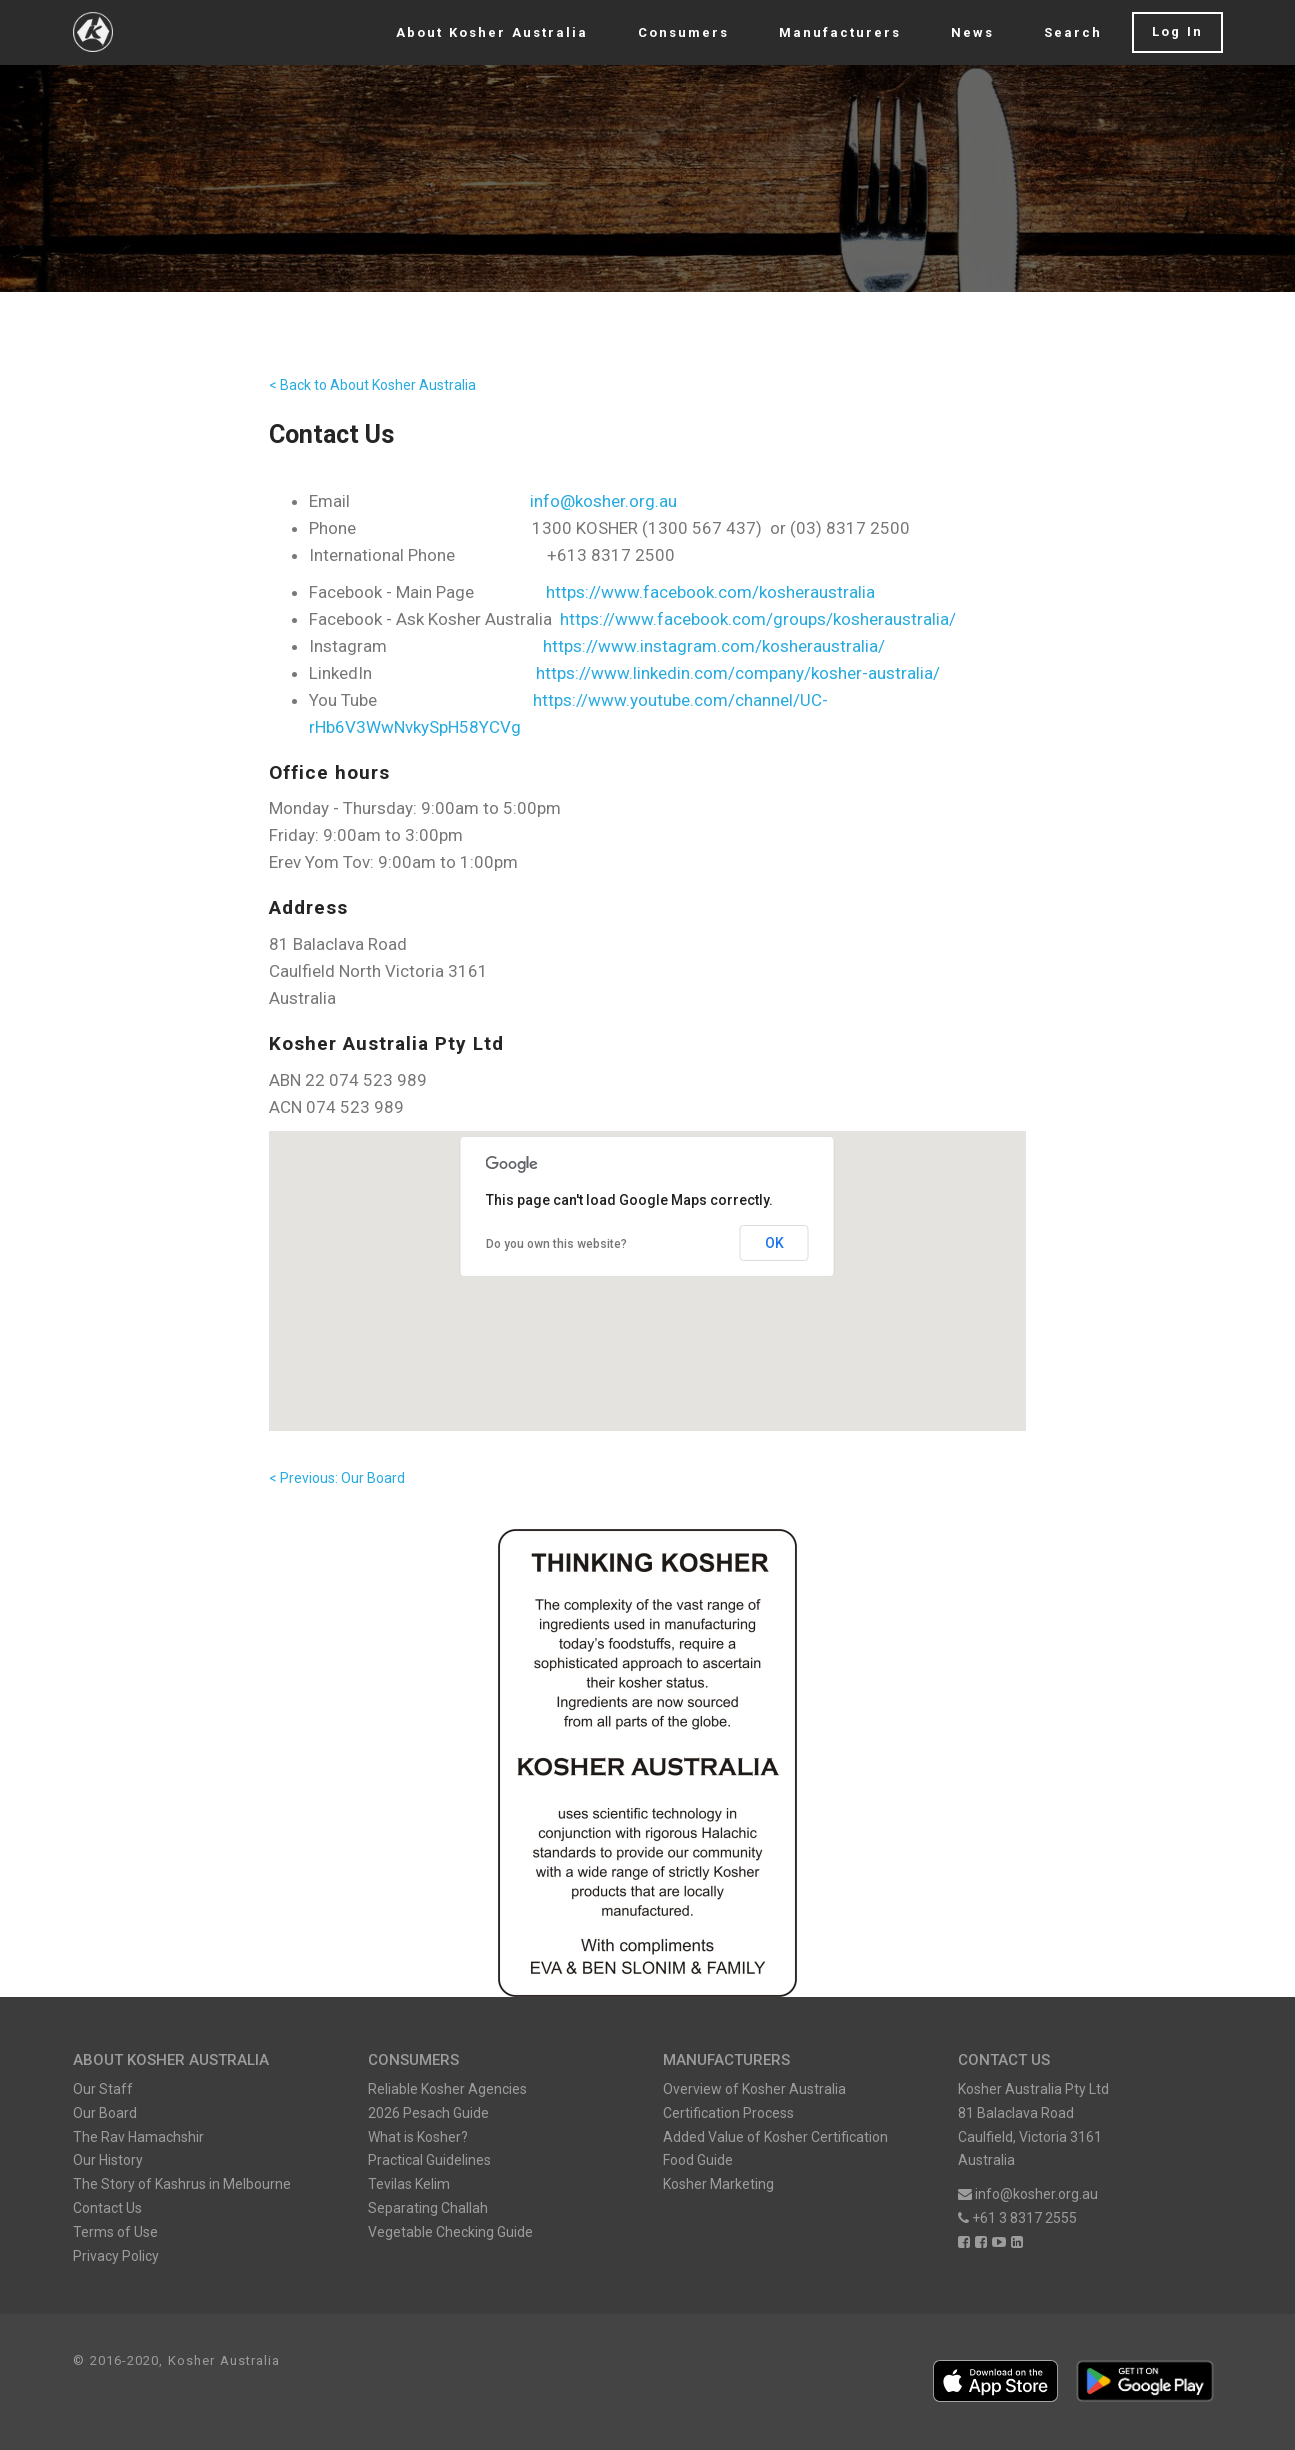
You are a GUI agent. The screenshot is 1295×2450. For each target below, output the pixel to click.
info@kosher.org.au (603, 501)
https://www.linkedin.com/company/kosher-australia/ (738, 673)
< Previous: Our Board (337, 1478)
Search (1073, 32)
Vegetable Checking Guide (450, 2232)
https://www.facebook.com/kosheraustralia (710, 592)
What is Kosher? (418, 2137)
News (972, 32)
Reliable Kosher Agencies (447, 2089)
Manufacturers (840, 32)
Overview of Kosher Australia (754, 2089)
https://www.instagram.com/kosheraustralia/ (714, 646)
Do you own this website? (556, 1244)
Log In (1177, 31)
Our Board (105, 2113)
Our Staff (103, 2089)
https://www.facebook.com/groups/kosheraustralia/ (758, 619)
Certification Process (728, 2113)
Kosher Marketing (718, 2184)
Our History (108, 2160)
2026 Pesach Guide (428, 2113)
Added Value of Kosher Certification (775, 2137)
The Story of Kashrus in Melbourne (182, 2184)
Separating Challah (428, 2208)
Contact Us (107, 2208)
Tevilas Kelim (409, 2184)
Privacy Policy (116, 2256)
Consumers (683, 32)
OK (774, 1243)
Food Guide (698, 2160)
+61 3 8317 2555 (1017, 2218)
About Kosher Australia (492, 32)
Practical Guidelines (429, 2160)
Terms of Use (115, 2232)
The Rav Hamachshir (138, 2137)
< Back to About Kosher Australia (372, 385)
